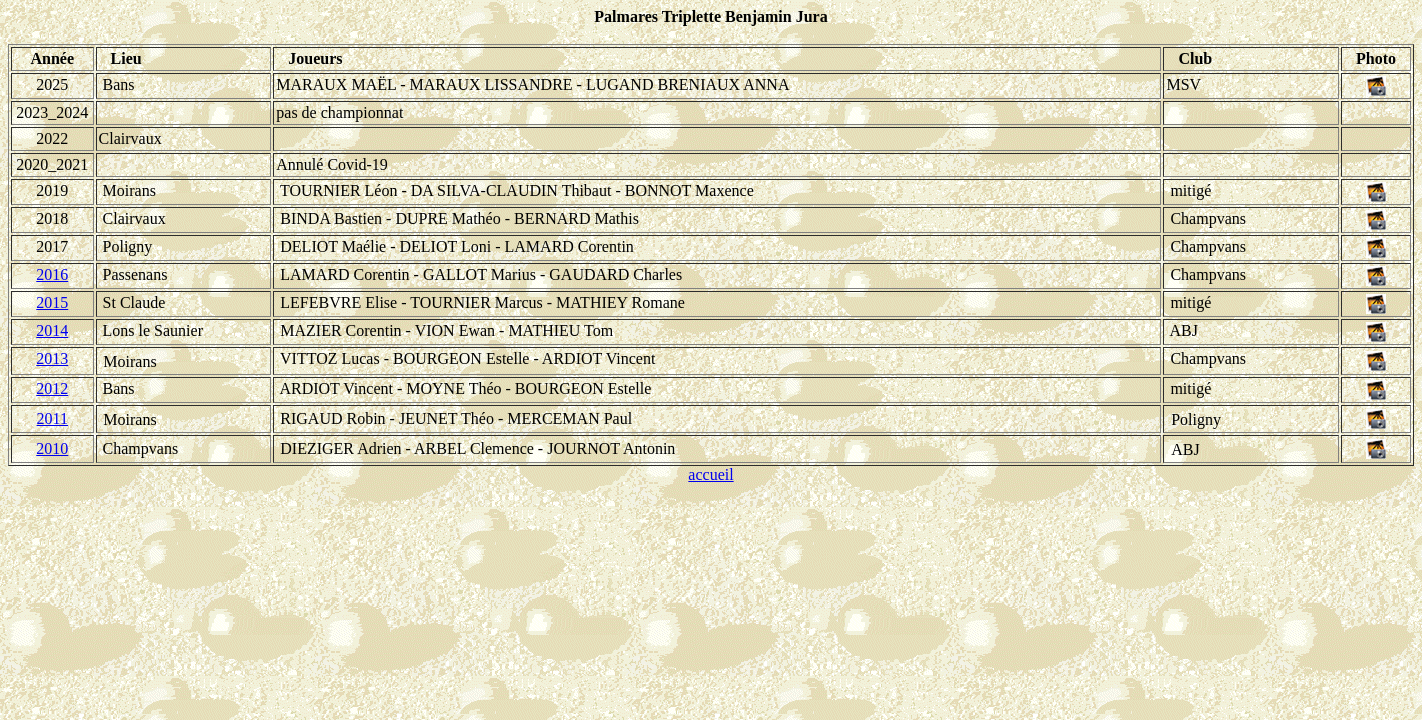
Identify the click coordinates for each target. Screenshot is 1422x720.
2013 (52, 358)
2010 (52, 448)
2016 (52, 274)
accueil (710, 474)
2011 (52, 418)
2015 (52, 302)
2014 (52, 330)
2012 (52, 388)
